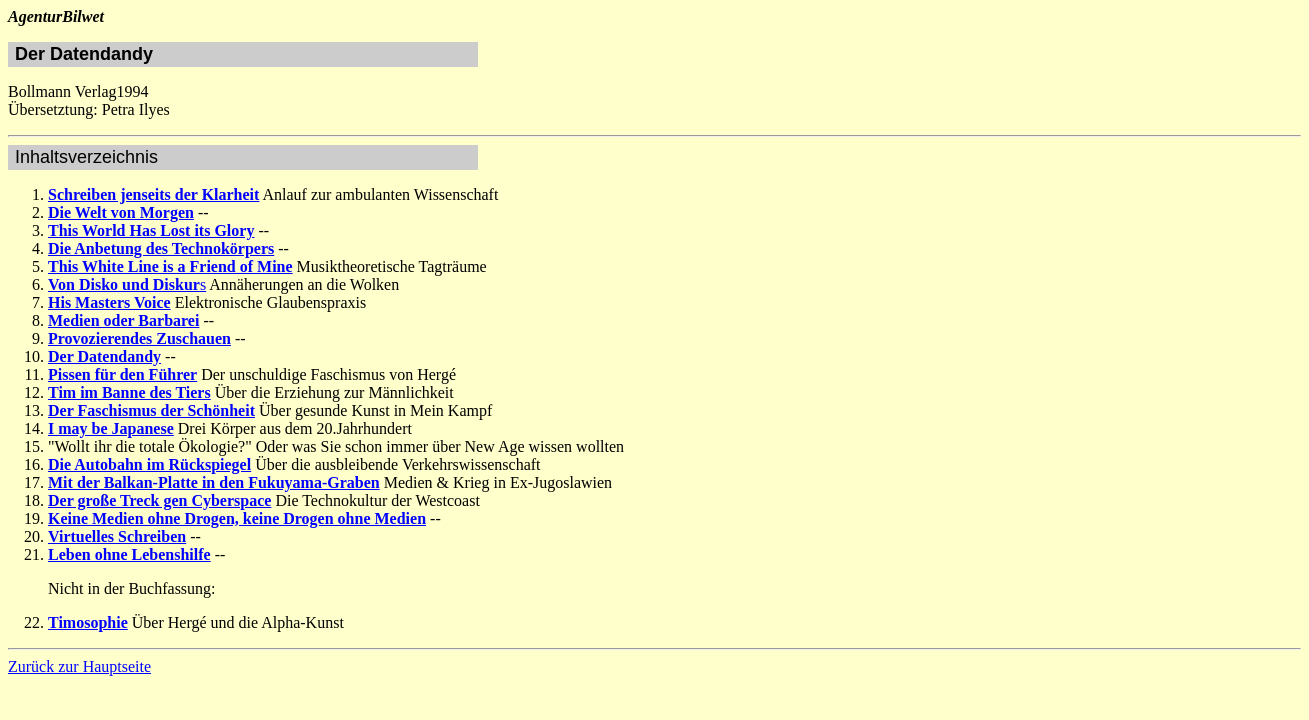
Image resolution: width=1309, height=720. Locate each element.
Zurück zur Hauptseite (79, 666)
